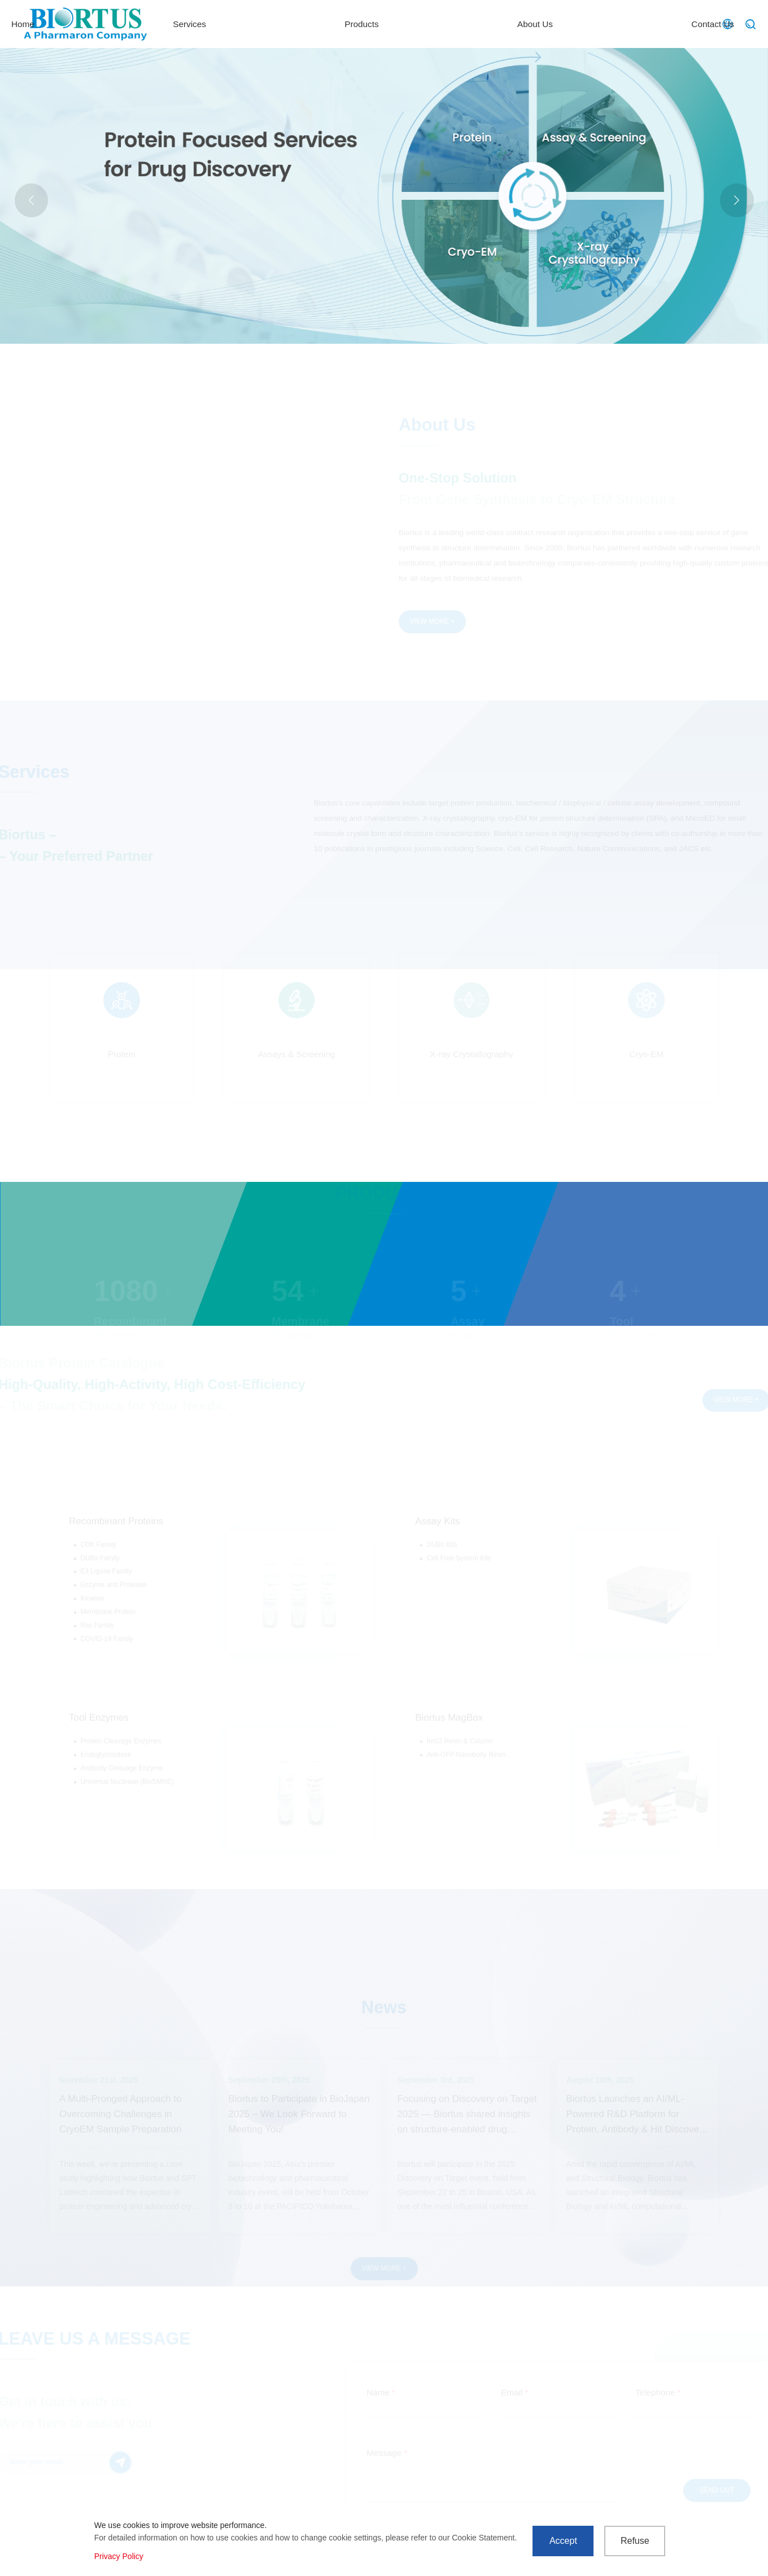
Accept (563, 2541)
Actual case (204, 234)
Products (479, 24)
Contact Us (667, 24)
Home (303, 24)
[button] (737, 200)
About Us (571, 24)
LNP (281, 234)
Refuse (635, 2541)
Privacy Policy (118, 2556)
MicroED (249, 234)
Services (388, 24)
